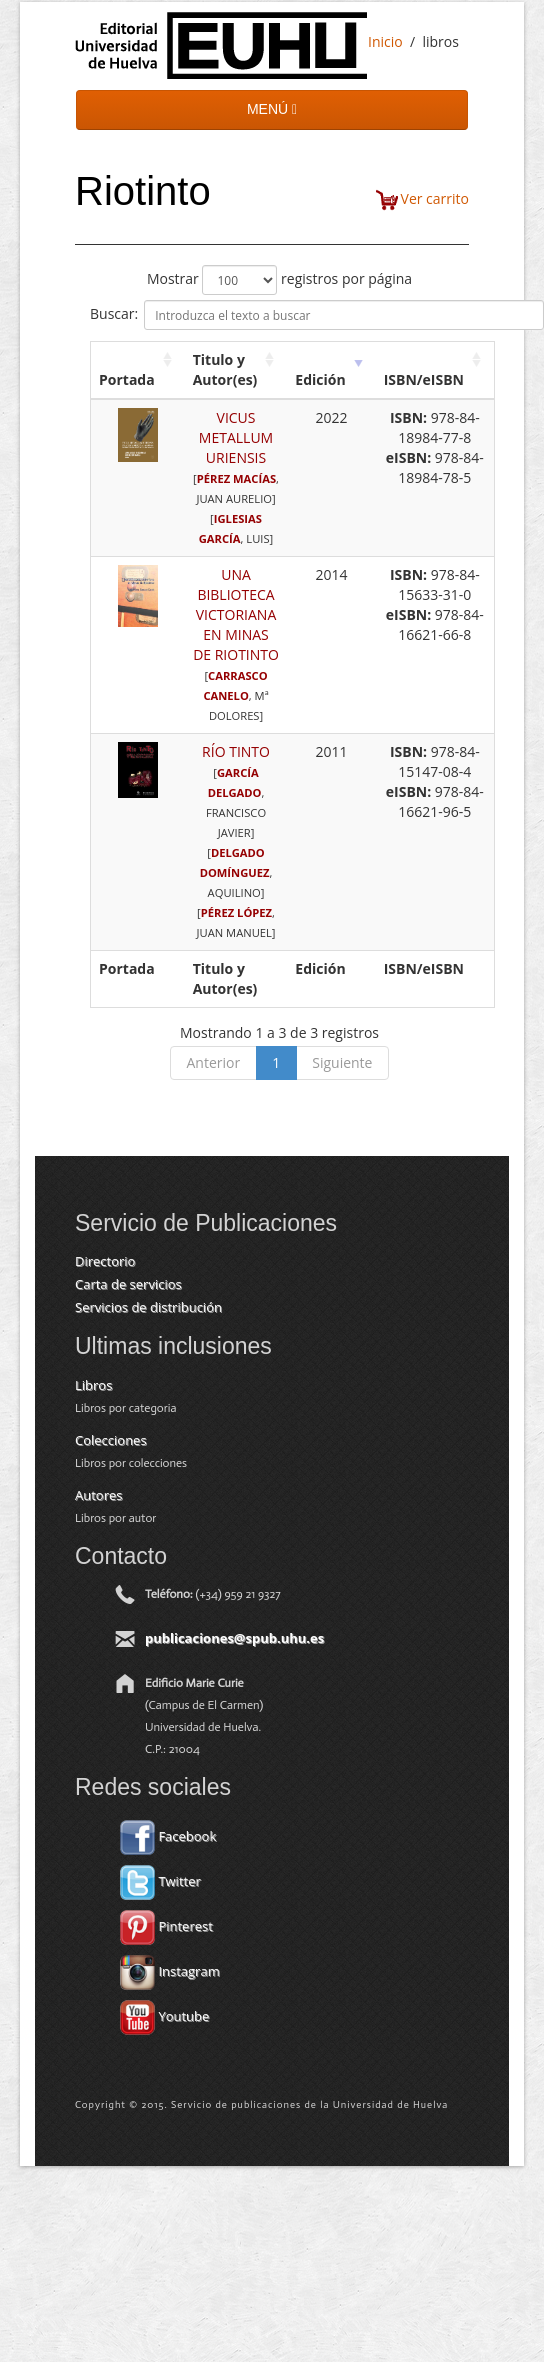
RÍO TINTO (236, 751)
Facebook (168, 1836)
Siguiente (342, 1062)
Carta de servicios (128, 1284)
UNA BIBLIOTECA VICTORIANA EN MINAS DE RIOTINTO (236, 614)
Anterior (214, 1062)
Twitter (160, 1881)
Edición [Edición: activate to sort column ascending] (320, 379)
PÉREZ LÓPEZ (236, 912)
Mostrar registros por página (279, 280)
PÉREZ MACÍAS (236, 478)
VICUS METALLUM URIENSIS (236, 437)
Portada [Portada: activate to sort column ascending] (127, 379)
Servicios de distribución (148, 1307)
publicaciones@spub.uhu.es (234, 1638)
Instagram (170, 1971)
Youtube (164, 2016)
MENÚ (272, 109)
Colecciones (111, 1440)
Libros (93, 1385)
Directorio (105, 1261)
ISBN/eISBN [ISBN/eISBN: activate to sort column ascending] (424, 379)
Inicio (385, 41)
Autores (98, 1495)
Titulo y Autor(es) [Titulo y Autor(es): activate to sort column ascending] (225, 369)
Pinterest (166, 1926)
